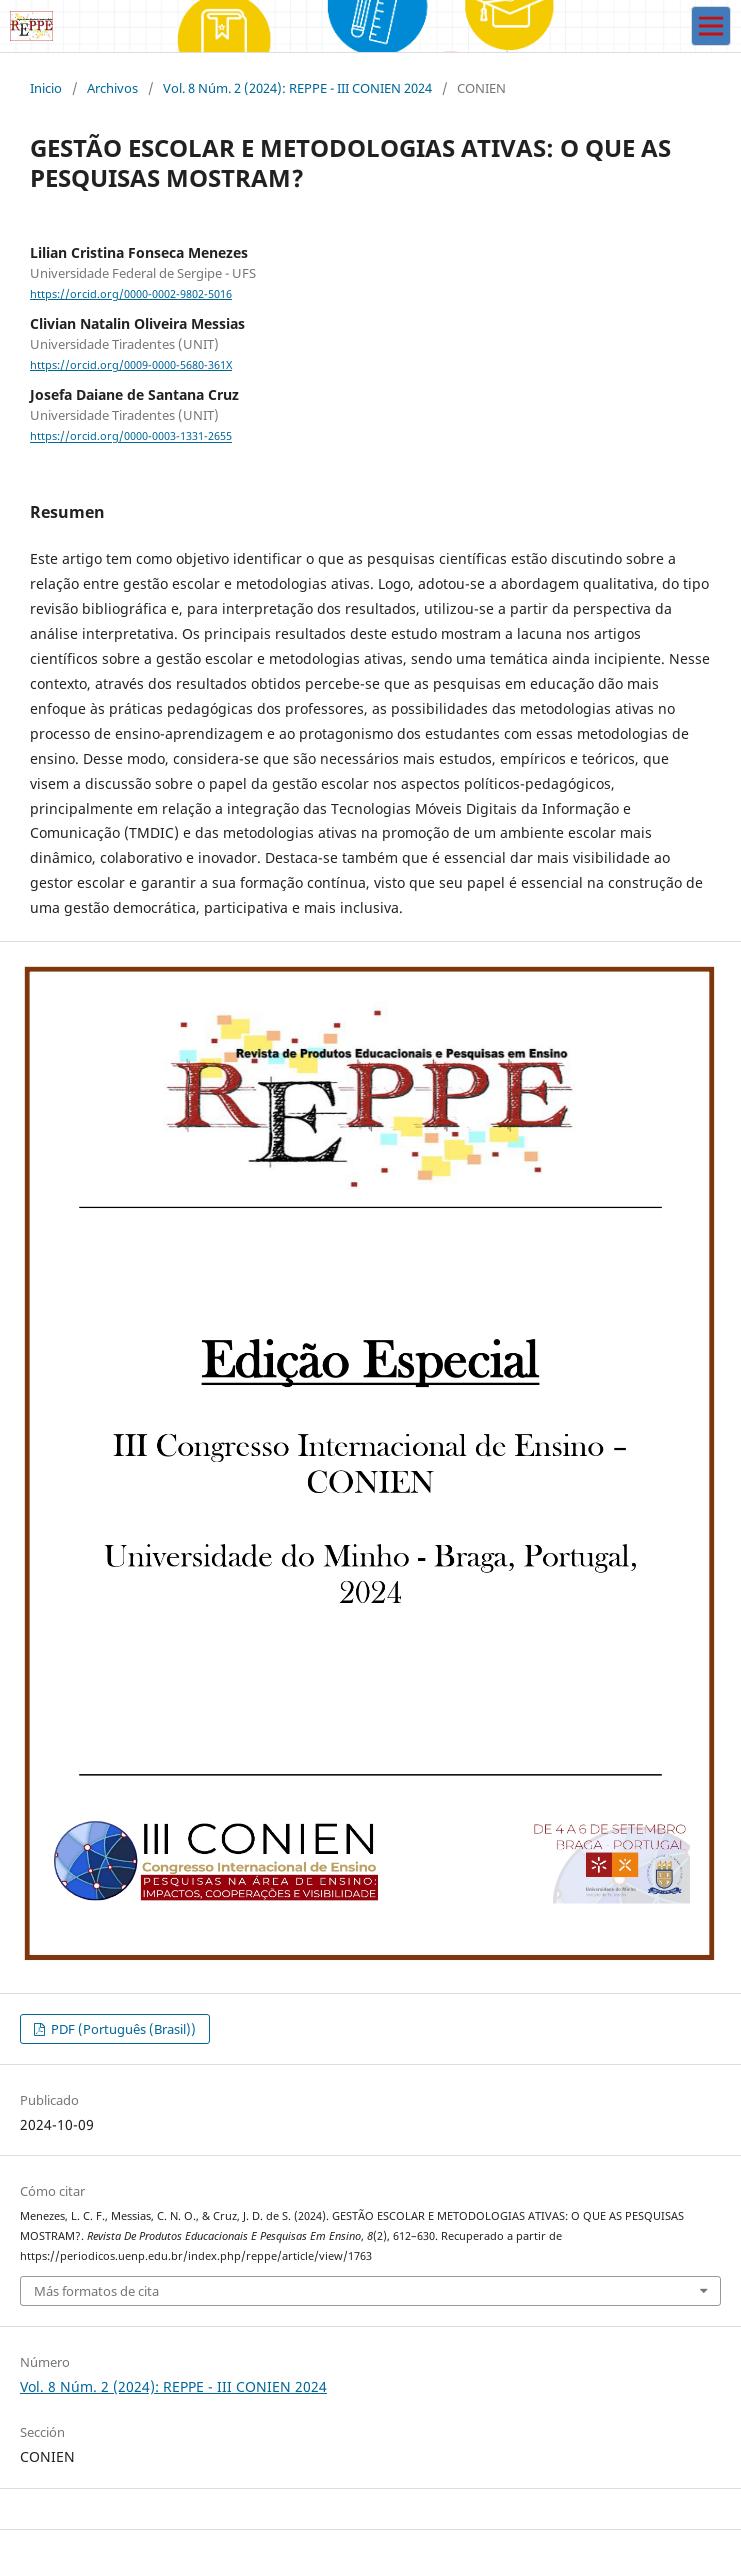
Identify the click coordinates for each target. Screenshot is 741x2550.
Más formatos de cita (96, 2291)
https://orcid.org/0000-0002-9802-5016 (131, 294)
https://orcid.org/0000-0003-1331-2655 (131, 437)
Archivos (112, 88)
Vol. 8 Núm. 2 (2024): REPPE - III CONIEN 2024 (297, 88)
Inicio (46, 88)
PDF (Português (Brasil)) (122, 2029)
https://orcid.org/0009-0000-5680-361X (131, 365)
